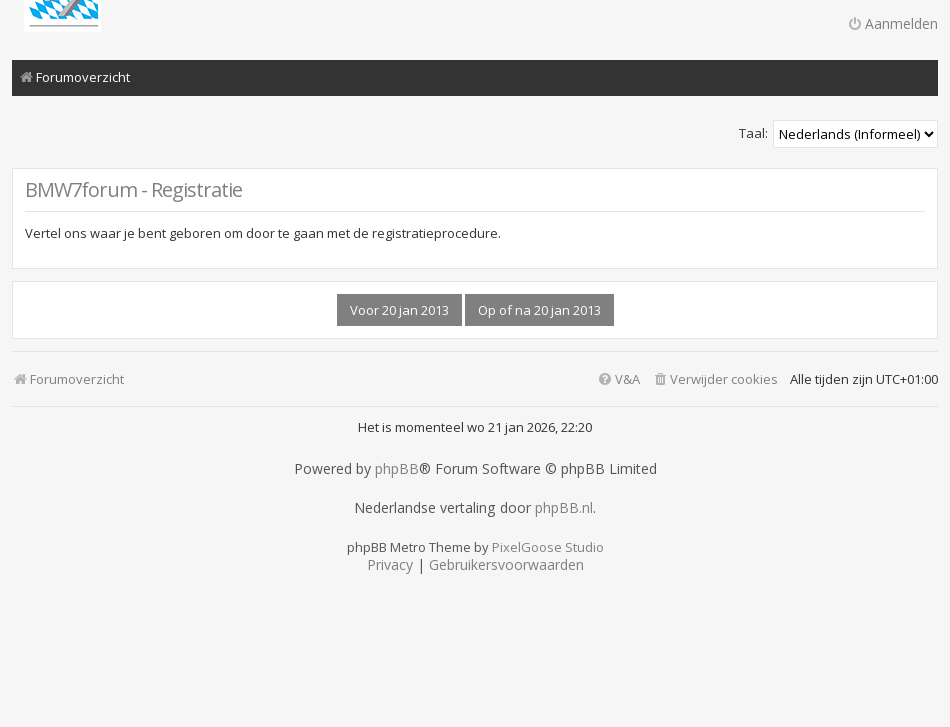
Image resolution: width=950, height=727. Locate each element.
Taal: (753, 133)
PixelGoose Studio (548, 547)
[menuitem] (715, 379)
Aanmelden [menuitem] (892, 23)
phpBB (397, 469)
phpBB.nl (564, 508)
